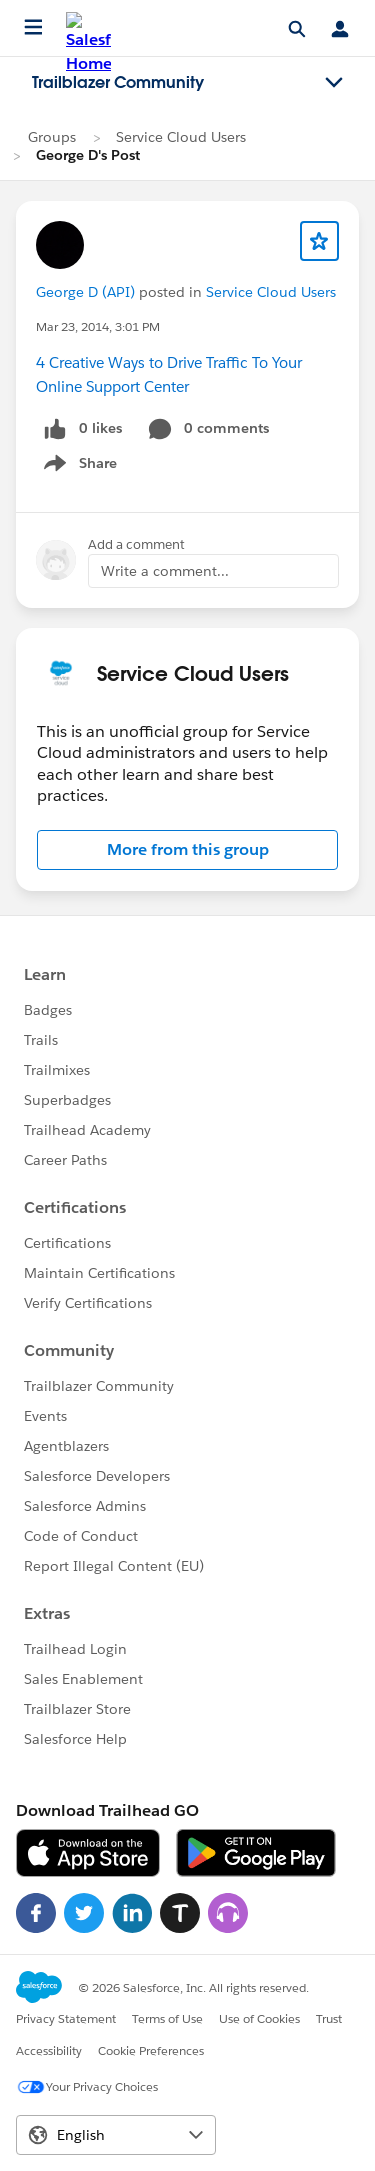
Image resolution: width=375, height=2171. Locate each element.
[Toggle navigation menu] (334, 83)
